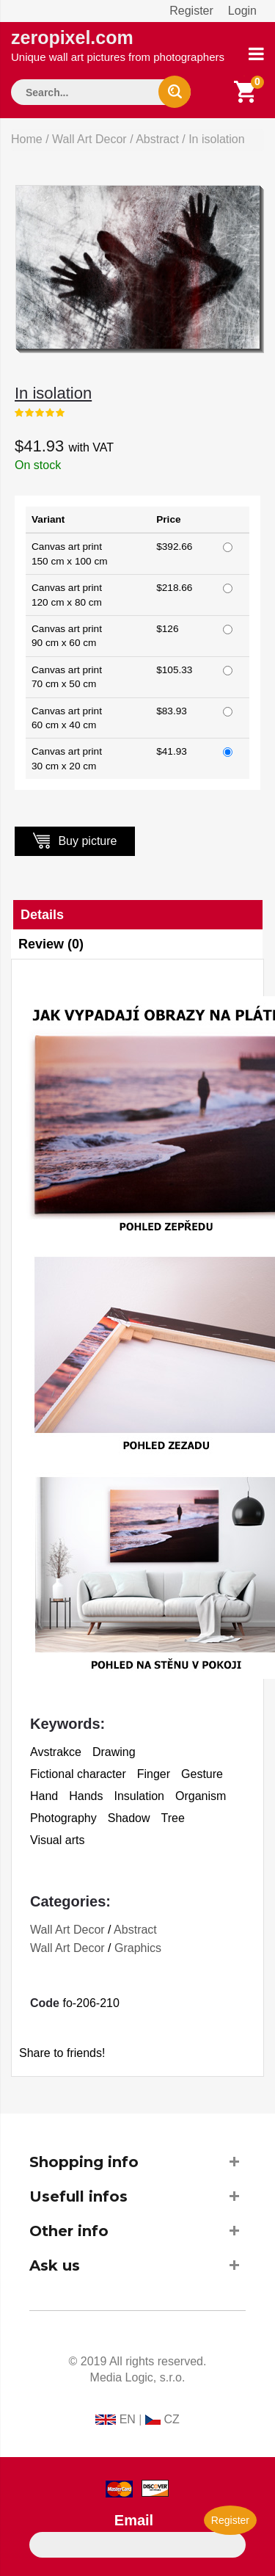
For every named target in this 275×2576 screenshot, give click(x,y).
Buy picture (75, 840)
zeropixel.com (117, 45)
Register (191, 10)
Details (42, 914)
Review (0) (51, 944)
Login (242, 10)
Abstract (157, 139)
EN (128, 2419)
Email (133, 2520)
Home (27, 139)
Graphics (137, 1948)
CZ (171, 2419)
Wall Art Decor (89, 139)
